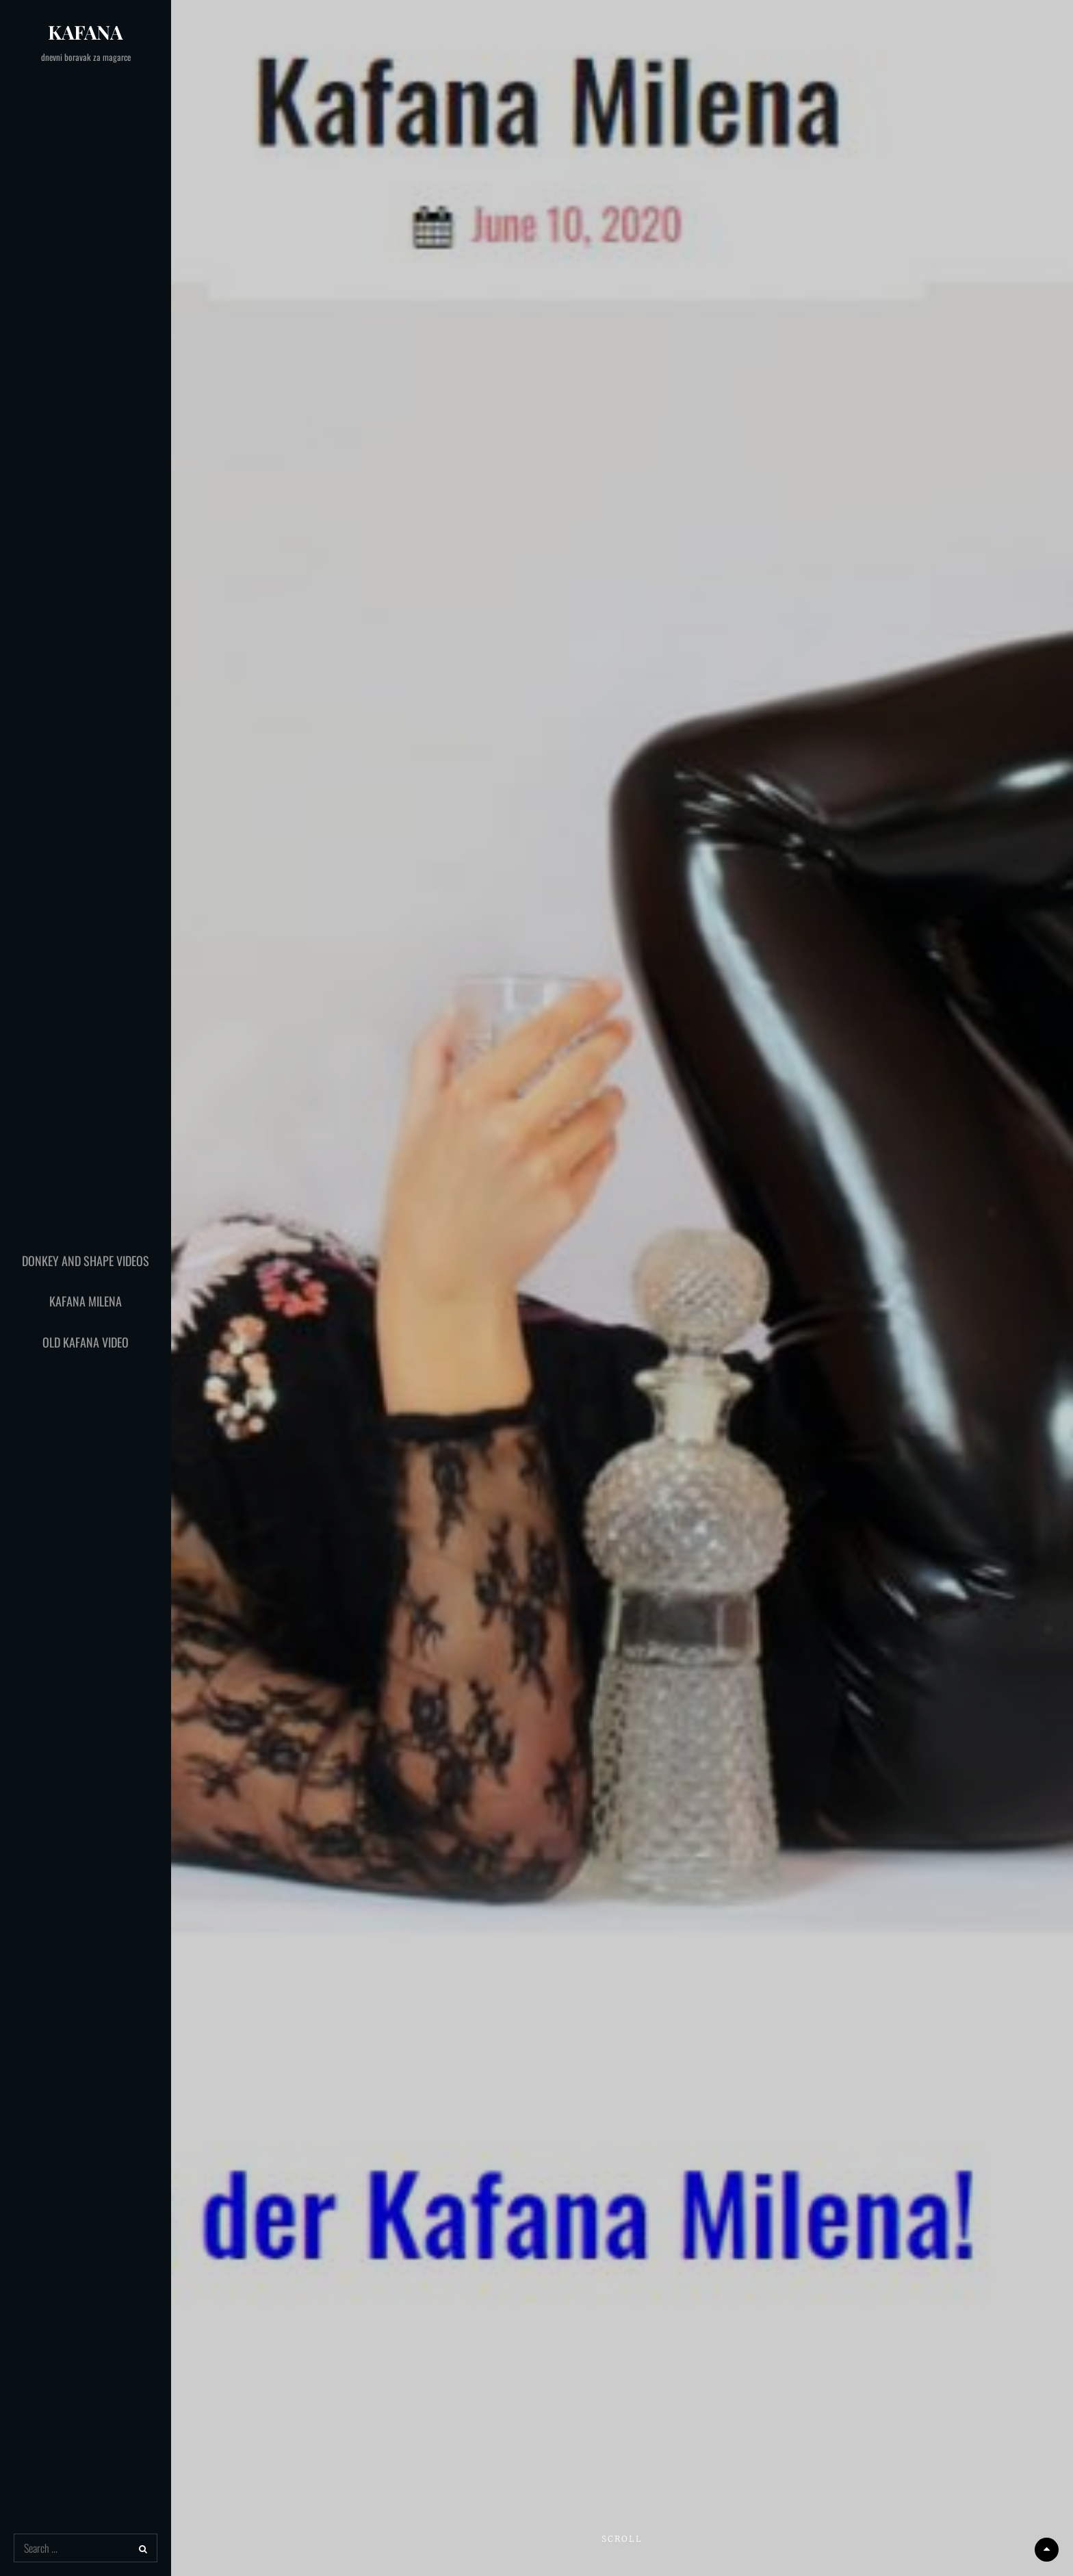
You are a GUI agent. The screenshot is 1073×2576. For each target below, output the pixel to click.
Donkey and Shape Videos (85, 1261)
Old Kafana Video (85, 1342)
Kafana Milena (85, 1301)
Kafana (85, 31)
